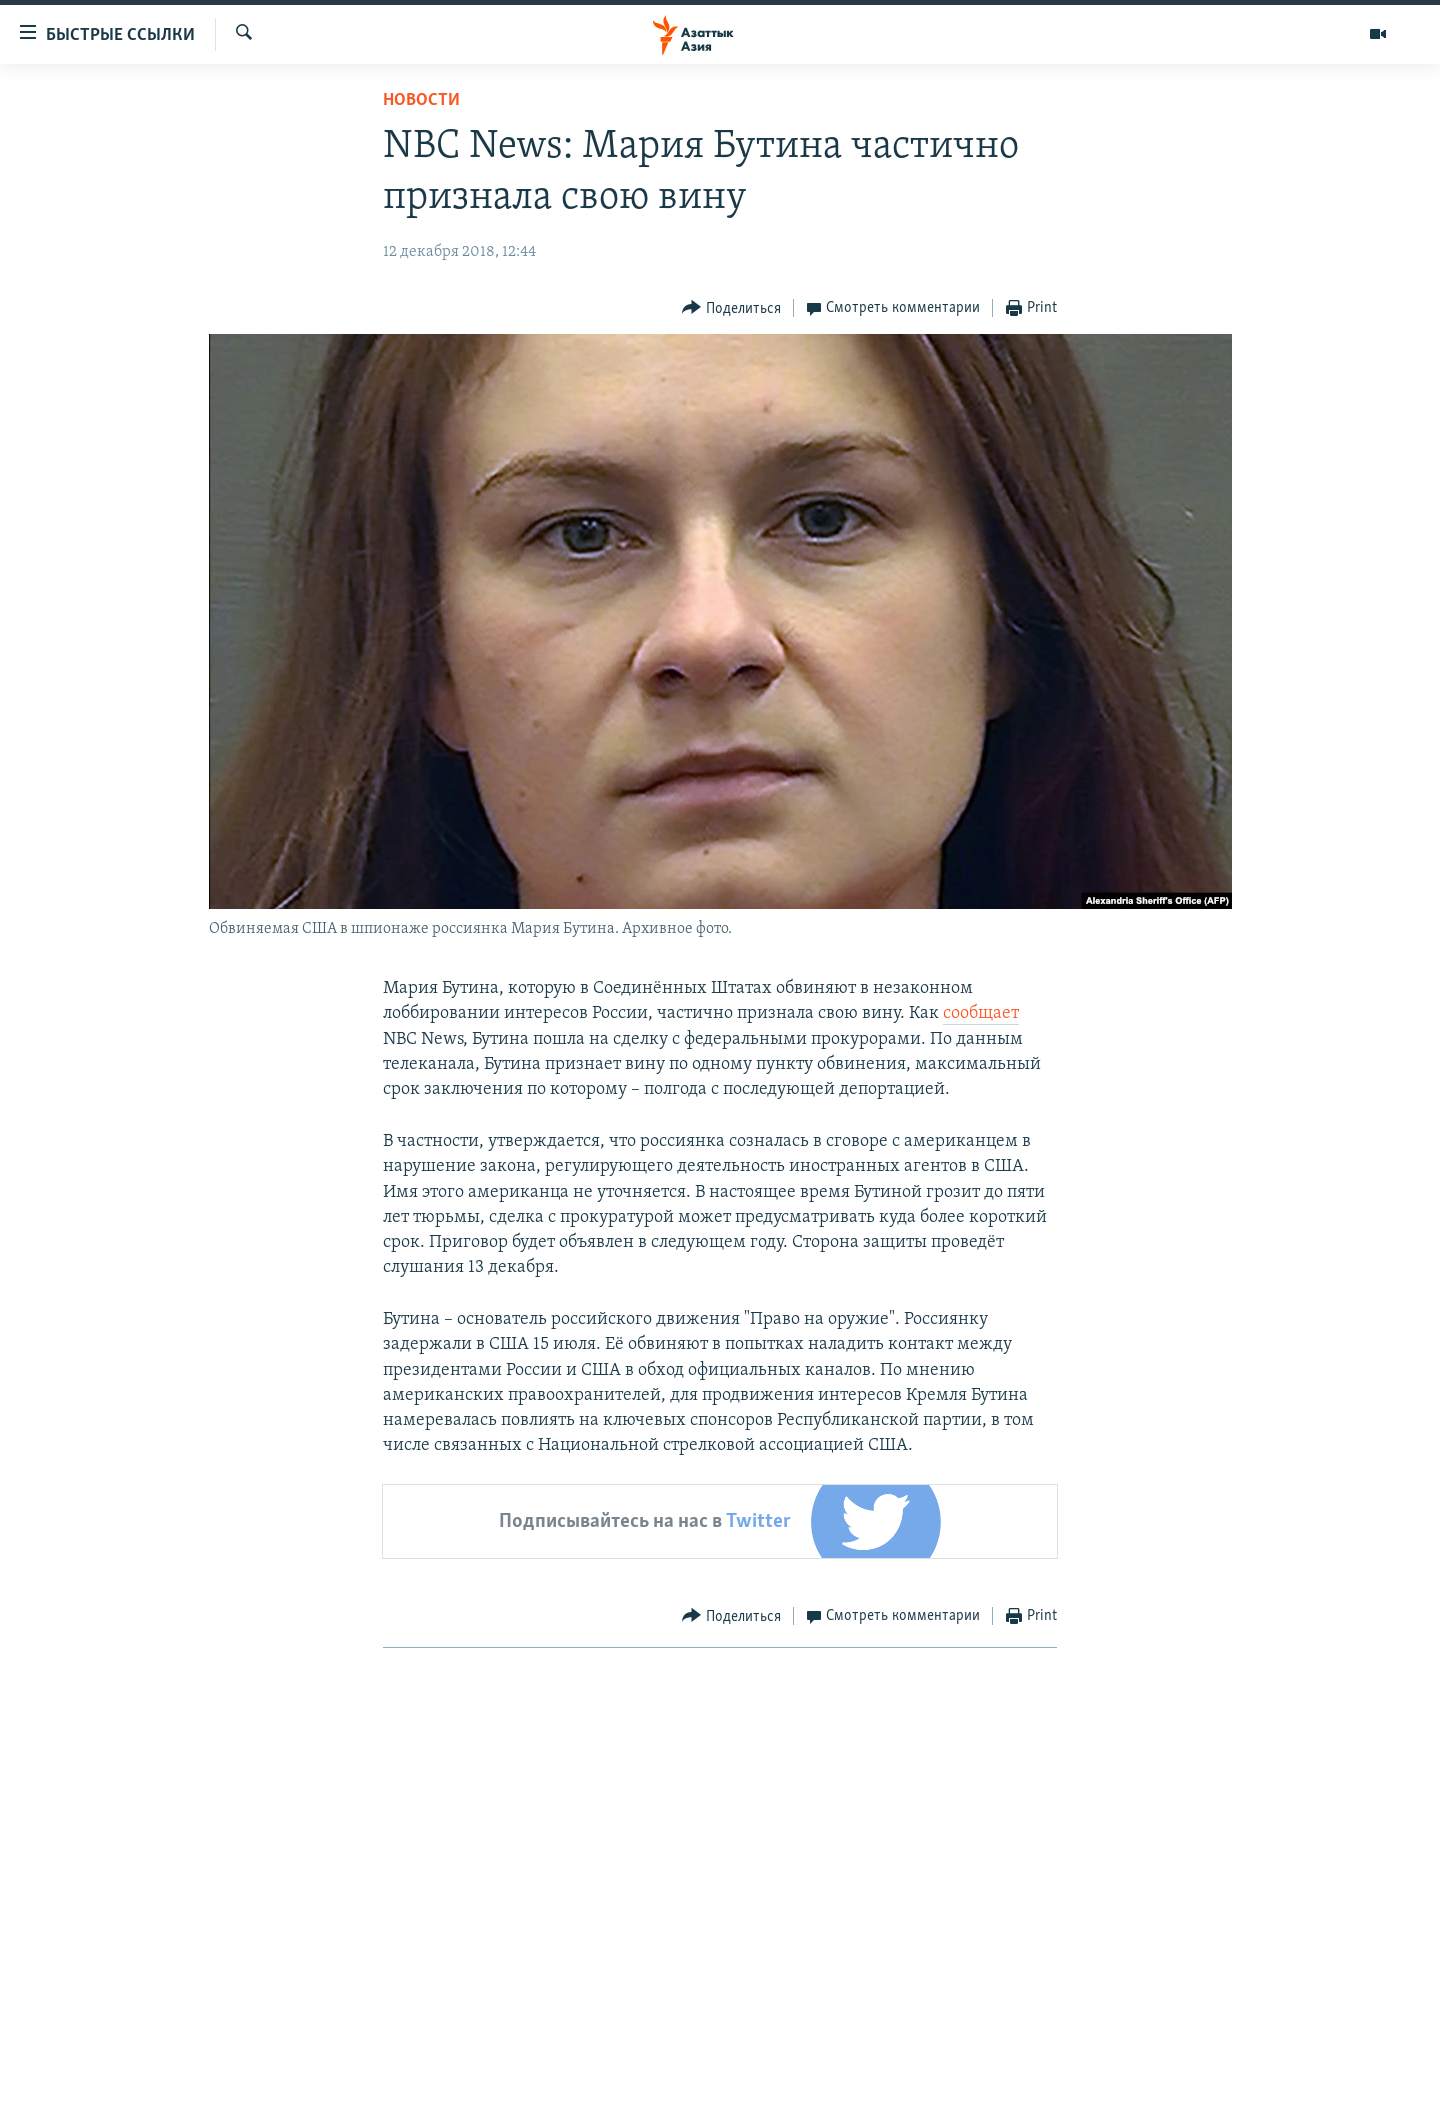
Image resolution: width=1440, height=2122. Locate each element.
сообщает (981, 1013)
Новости (421, 100)
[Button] (731, 308)
